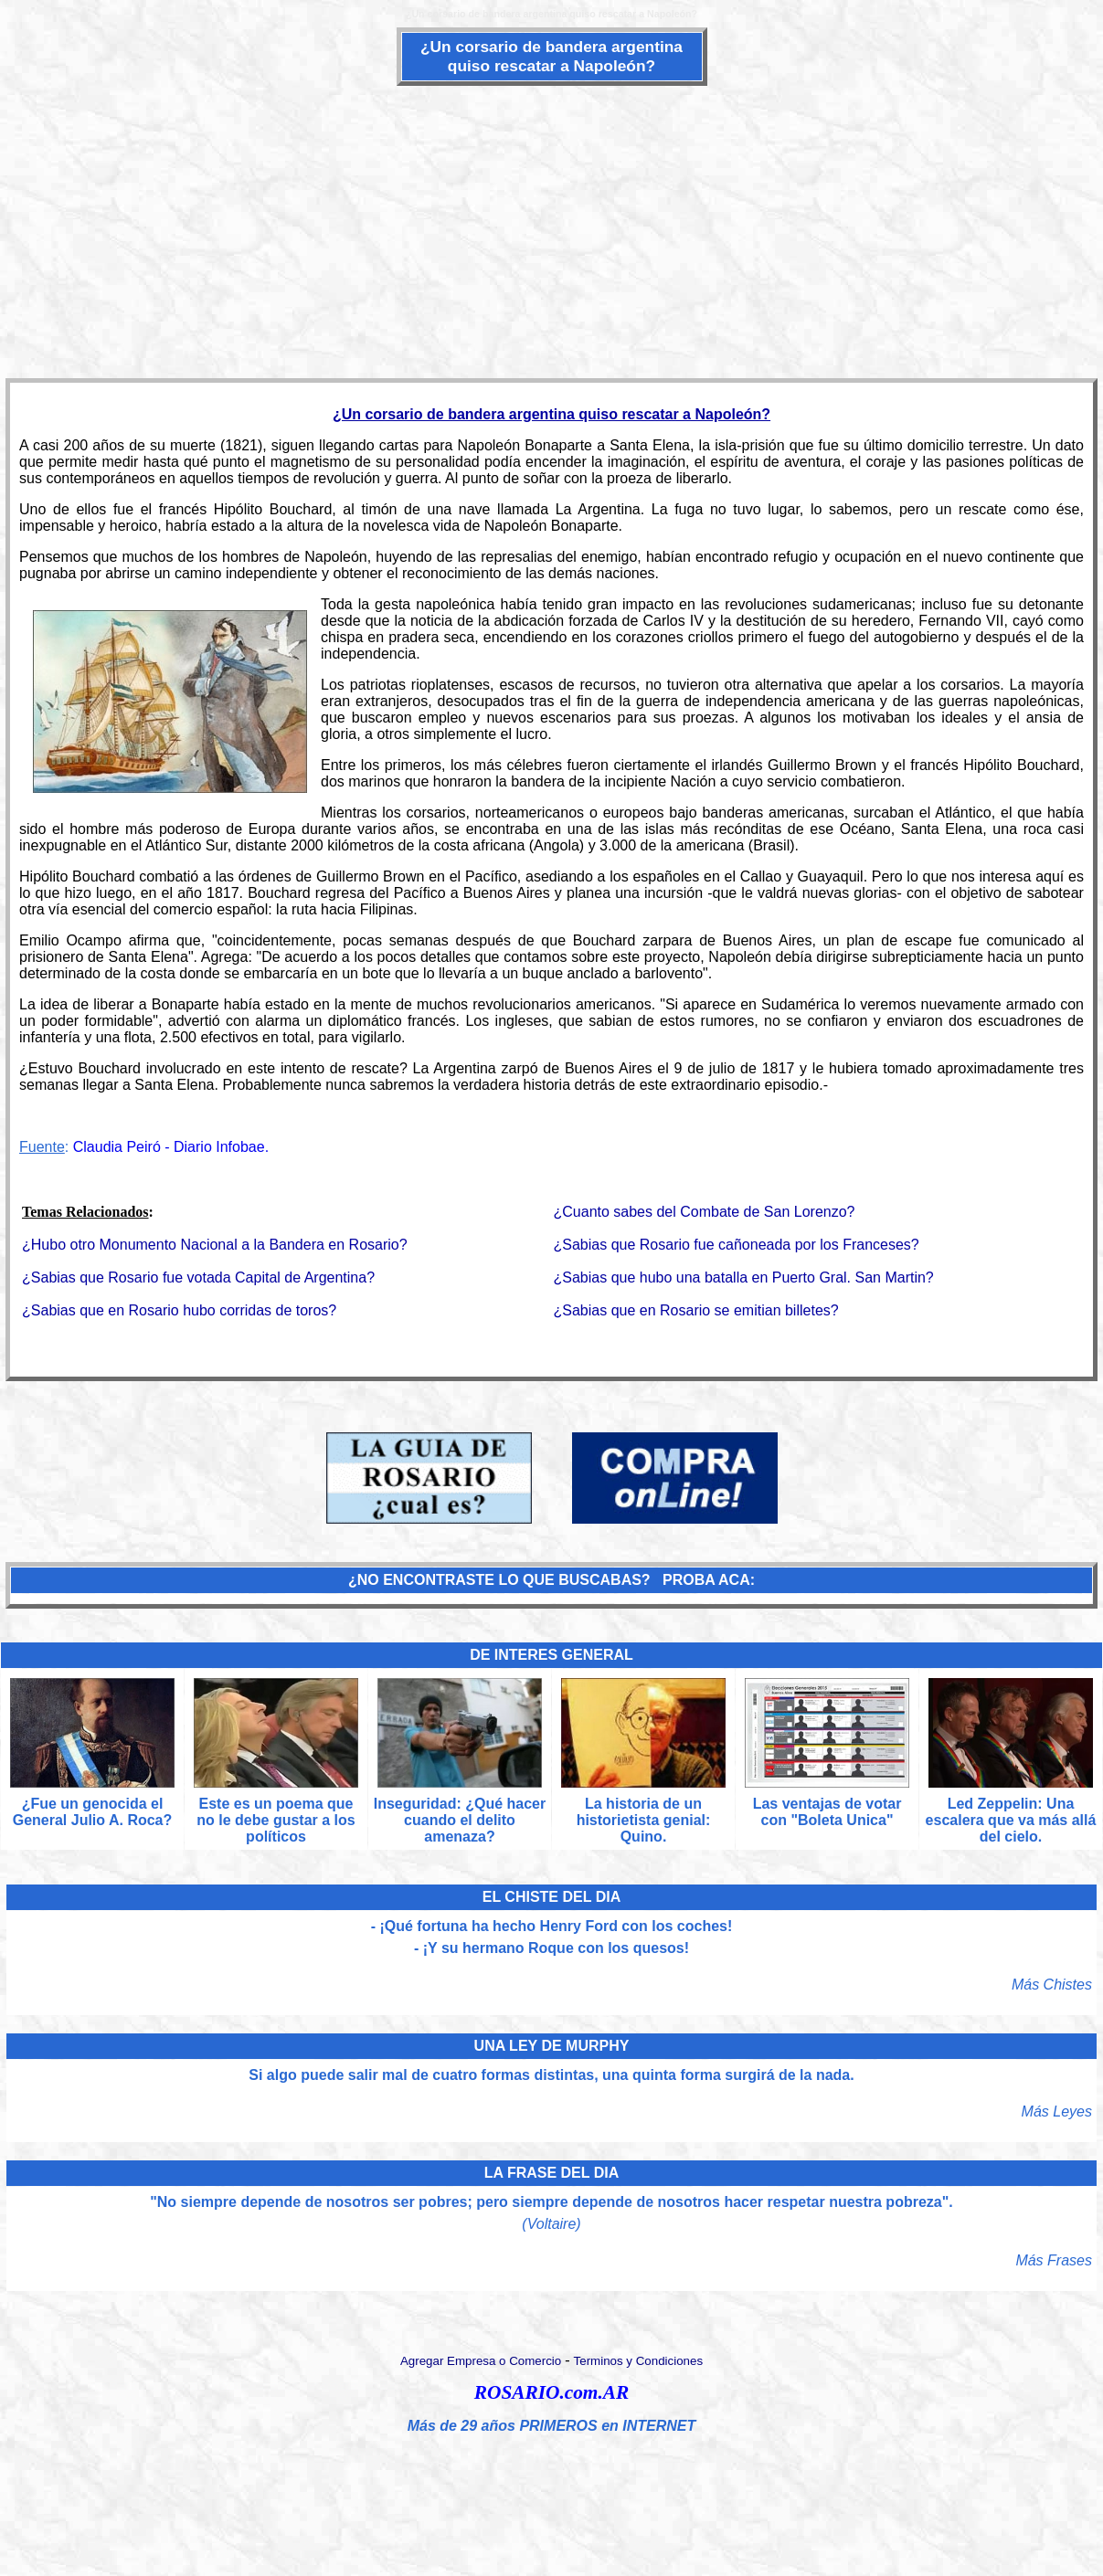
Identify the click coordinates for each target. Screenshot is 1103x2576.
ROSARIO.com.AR (551, 2392)
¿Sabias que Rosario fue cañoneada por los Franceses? (736, 1244)
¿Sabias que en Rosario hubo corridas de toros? (179, 1310)
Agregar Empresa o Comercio (480, 2361)
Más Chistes (1052, 1984)
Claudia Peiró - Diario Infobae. (171, 1147)
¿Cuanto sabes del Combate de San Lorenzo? (704, 1211)
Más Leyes (1057, 2111)
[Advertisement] (551, 230)
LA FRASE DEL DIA (552, 2172)
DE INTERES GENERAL (551, 1655)
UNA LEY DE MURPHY (552, 2045)
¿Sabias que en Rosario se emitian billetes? (696, 1310)
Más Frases (1053, 2260)
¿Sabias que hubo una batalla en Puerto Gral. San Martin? (744, 1277)
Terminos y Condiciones (639, 2361)
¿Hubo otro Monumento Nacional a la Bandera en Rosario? (215, 1244)
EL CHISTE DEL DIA (551, 1897)
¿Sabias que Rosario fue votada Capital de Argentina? (198, 1277)
